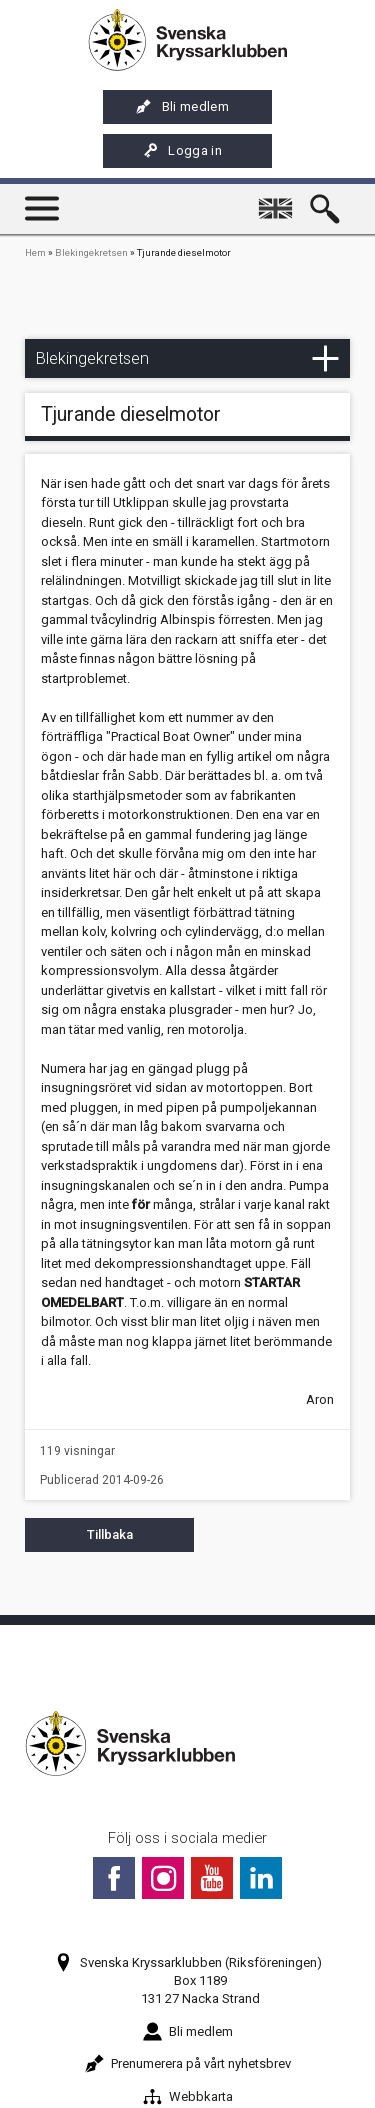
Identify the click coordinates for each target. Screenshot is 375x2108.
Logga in (182, 151)
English (279, 199)
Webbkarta (188, 2096)
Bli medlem (182, 107)
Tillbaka (110, 1534)
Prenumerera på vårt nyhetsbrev (188, 2063)
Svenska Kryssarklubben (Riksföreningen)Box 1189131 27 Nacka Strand (188, 1980)
